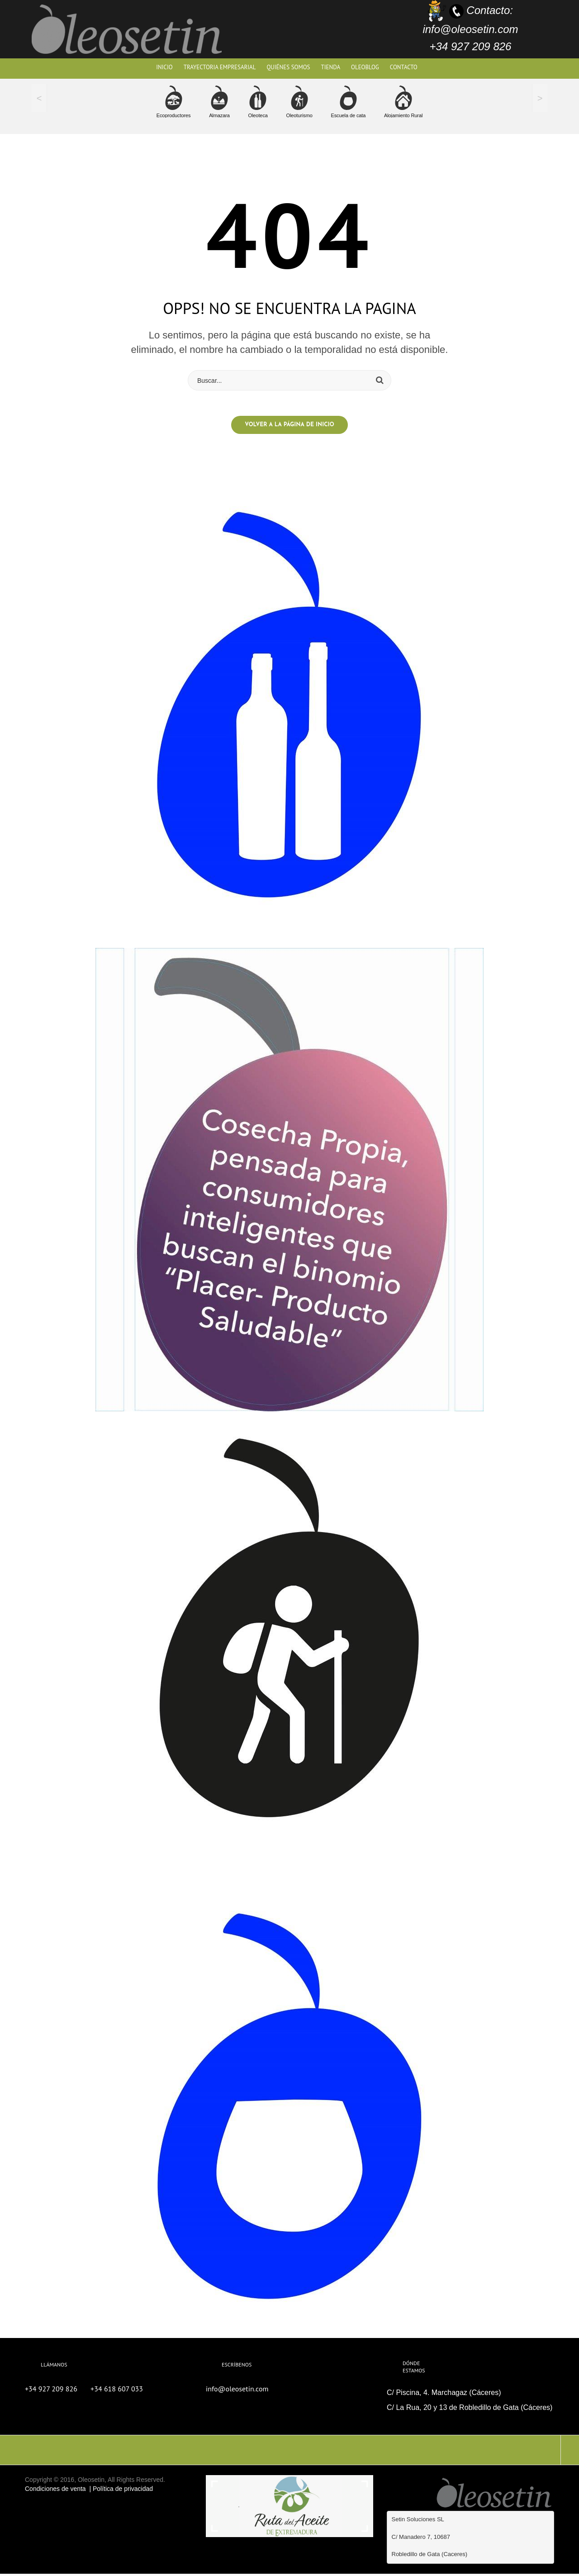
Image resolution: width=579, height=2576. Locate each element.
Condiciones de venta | (59, 2490)
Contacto (404, 67)
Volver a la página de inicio (289, 426)
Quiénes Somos (288, 67)
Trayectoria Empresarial (220, 67)
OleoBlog (365, 67)
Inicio (164, 67)
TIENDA (331, 67)
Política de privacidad (123, 2490)
